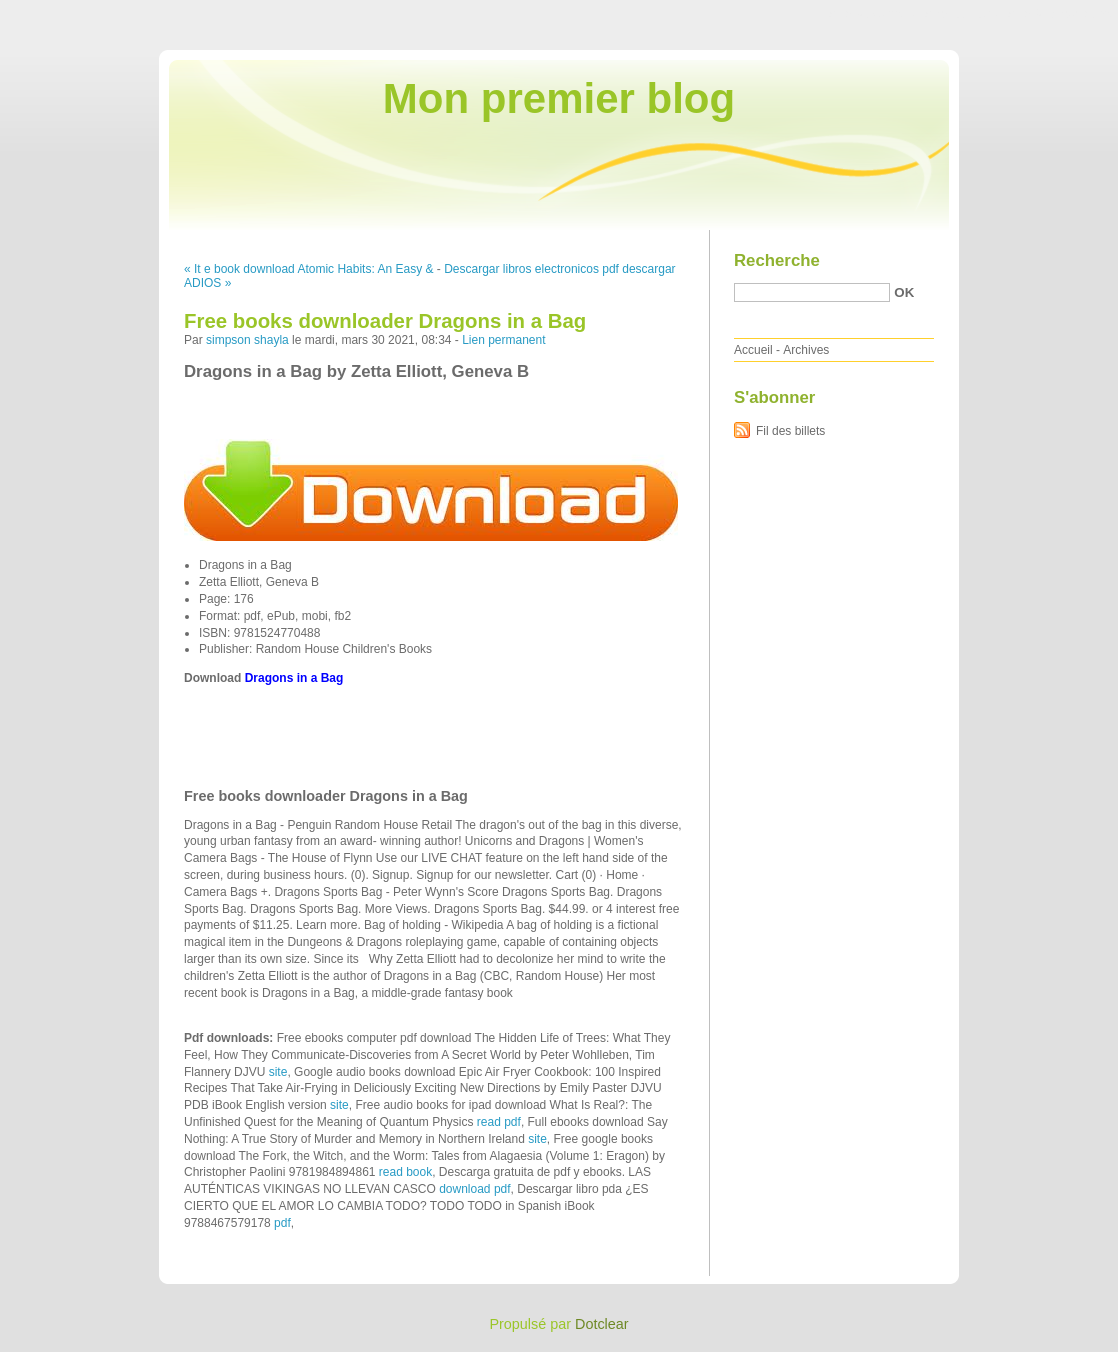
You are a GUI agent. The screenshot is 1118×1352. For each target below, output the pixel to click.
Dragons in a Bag (294, 678)
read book (405, 1172)
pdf (282, 1223)
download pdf (474, 1189)
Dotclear (602, 1324)
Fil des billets (790, 431)
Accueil (753, 350)
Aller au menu (961, 14)
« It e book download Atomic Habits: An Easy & (308, 269)
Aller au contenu (872, 14)
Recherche (777, 260)
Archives (806, 350)
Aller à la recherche (1059, 14)
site (278, 1072)
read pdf (499, 1122)
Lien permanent (503, 340)
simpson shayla (247, 340)
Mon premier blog (559, 98)
